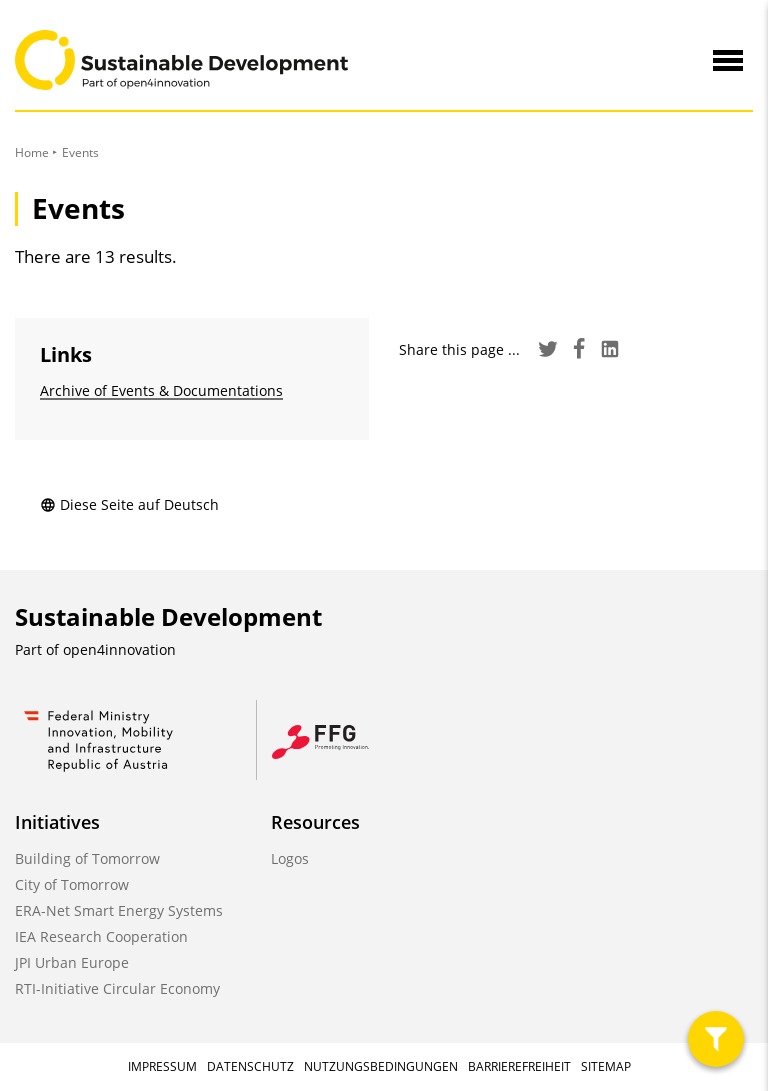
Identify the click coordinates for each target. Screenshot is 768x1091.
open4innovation (119, 649)
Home (32, 152)
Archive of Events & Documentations (161, 390)
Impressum (162, 1066)
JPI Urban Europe (72, 962)
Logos (290, 858)
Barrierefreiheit (519, 1066)
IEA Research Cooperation (101, 936)
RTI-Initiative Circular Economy (117, 988)
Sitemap (606, 1066)
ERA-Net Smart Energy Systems (119, 910)
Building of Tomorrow (87, 858)
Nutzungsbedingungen (381, 1066)
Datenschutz (250, 1066)
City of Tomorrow (72, 884)
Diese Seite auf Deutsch (129, 504)
